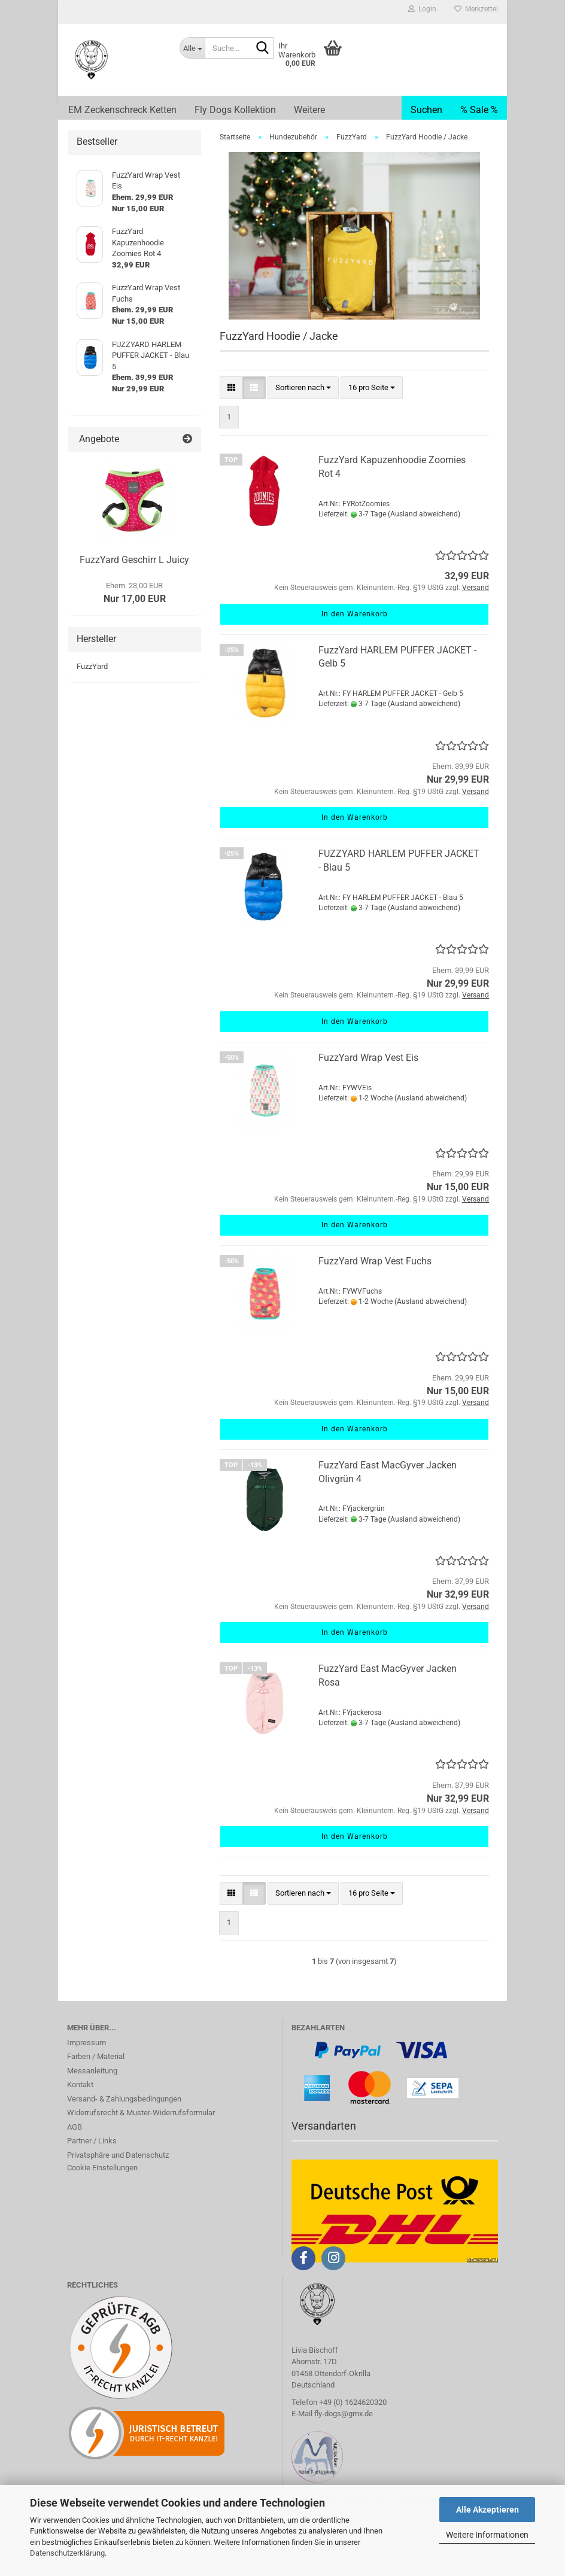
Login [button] (422, 9)
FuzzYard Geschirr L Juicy (134, 571)
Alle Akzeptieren (487, 2509)
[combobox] (303, 400)
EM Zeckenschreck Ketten (122, 109)
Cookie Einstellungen (102, 2179)
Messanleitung (92, 2082)
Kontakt (80, 2096)
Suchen (426, 109)
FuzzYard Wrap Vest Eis (368, 1069)
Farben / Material (95, 2068)
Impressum (86, 2054)
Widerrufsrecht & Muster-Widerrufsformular (141, 2124)
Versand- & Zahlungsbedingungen (124, 2110)
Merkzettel (476, 9)
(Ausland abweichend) (424, 526)
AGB (74, 2138)
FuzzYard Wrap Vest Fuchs (375, 1273)
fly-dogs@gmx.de (343, 2425)
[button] (231, 400)
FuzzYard (92, 678)
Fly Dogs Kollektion (235, 109)
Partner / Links (92, 2152)
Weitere (309, 109)
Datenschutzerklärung (67, 2552)
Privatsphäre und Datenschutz (118, 2167)
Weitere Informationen (487, 2534)
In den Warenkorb (354, 626)
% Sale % (479, 109)
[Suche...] (192, 48)
